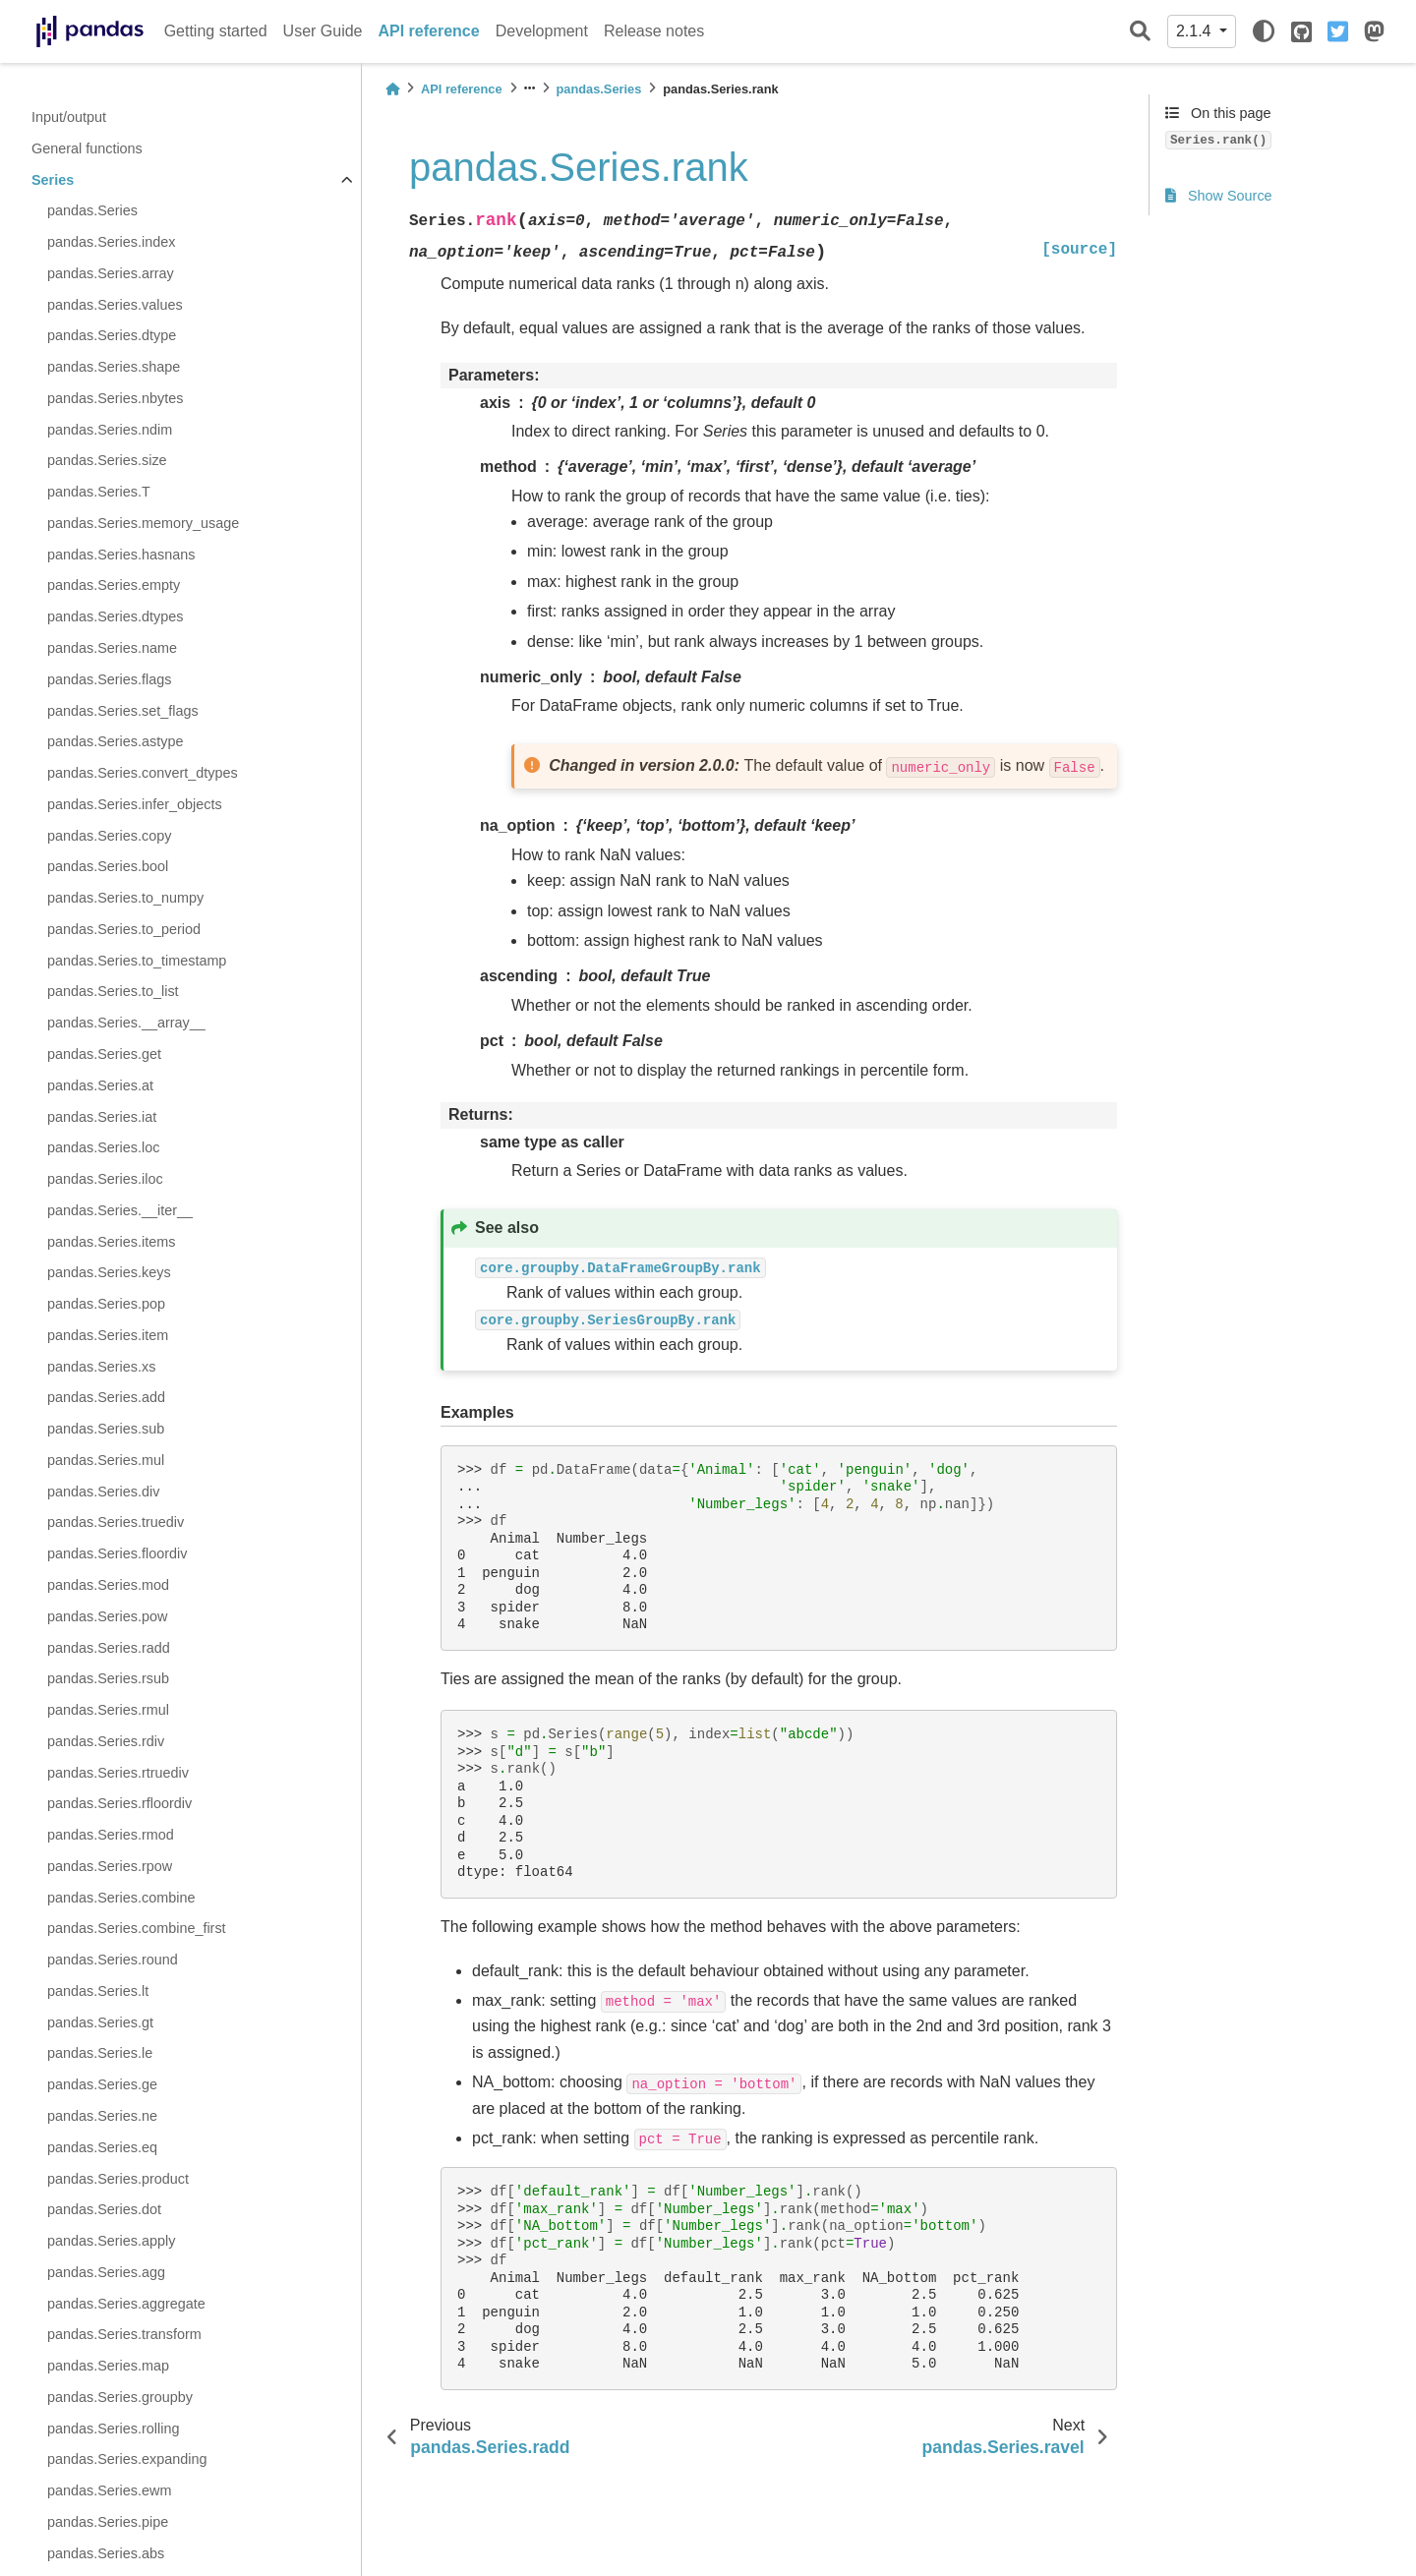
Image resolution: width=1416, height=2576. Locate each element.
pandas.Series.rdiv (105, 1741)
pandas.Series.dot (104, 2209)
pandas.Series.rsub (108, 1678)
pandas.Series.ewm (109, 2490)
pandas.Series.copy (109, 836)
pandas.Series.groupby (120, 2397)
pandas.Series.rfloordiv (119, 1803)
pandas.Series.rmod (110, 1835)
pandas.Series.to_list (113, 991)
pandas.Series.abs (105, 2553)
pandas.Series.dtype (111, 335)
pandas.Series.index (111, 242)
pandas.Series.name (112, 648)
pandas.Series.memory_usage (143, 523)
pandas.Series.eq (102, 2147)
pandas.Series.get (104, 1054)
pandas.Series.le (99, 2053)
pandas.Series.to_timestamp (136, 960)
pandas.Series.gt (100, 2022)
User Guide (323, 31)
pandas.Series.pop (106, 1304)
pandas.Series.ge (102, 2084)
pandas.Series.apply (111, 2241)
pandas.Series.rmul (108, 1710)
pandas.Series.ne (102, 2116)
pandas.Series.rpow (109, 1866)
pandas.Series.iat (101, 1117)
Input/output (68, 117)
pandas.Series (92, 210)
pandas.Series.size (107, 460)
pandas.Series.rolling (113, 2428)
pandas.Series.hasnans (121, 554)
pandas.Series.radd (108, 1648)
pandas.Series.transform (124, 2334)
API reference (429, 31)
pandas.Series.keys (109, 1272)
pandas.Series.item (107, 1335)
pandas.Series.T (98, 491)
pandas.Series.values (115, 305)
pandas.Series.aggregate (126, 2304)
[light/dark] (1263, 31)
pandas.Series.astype (115, 741)
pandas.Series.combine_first (136, 1928)
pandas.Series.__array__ (126, 1022)
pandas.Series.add (106, 1397)
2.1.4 (1195, 31)
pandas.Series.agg (106, 2272)
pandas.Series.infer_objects (134, 804)
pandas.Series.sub (105, 1428)
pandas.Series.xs (101, 1367)
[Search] (1140, 32)
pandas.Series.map (108, 2365)
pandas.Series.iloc (105, 1179)
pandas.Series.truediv (115, 1522)
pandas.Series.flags (109, 679)
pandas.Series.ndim (109, 430)
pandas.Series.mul (105, 1460)
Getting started (215, 31)
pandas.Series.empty (113, 585)
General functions (87, 148)
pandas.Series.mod (108, 1585)
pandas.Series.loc (103, 1147)
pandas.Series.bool (107, 866)
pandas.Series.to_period (124, 929)
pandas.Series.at (100, 1085)
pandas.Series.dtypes (115, 616)
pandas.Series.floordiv (117, 1553)
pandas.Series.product (118, 2179)
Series (52, 180)
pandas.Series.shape (113, 367)
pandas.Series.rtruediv (118, 1773)
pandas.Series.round (112, 1959)
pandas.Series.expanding (126, 2459)
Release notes (654, 31)
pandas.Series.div (103, 1491)
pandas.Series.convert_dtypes (142, 773)
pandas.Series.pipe (107, 2522)
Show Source (1218, 196)
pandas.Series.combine (121, 1897)
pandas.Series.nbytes (115, 398)
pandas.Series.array (110, 273)
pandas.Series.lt (97, 1991)
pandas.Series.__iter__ (120, 1210)
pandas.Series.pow (107, 1616)
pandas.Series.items (111, 1242)
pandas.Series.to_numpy (125, 898)
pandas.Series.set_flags (123, 711)
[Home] (392, 89)
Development (542, 31)
